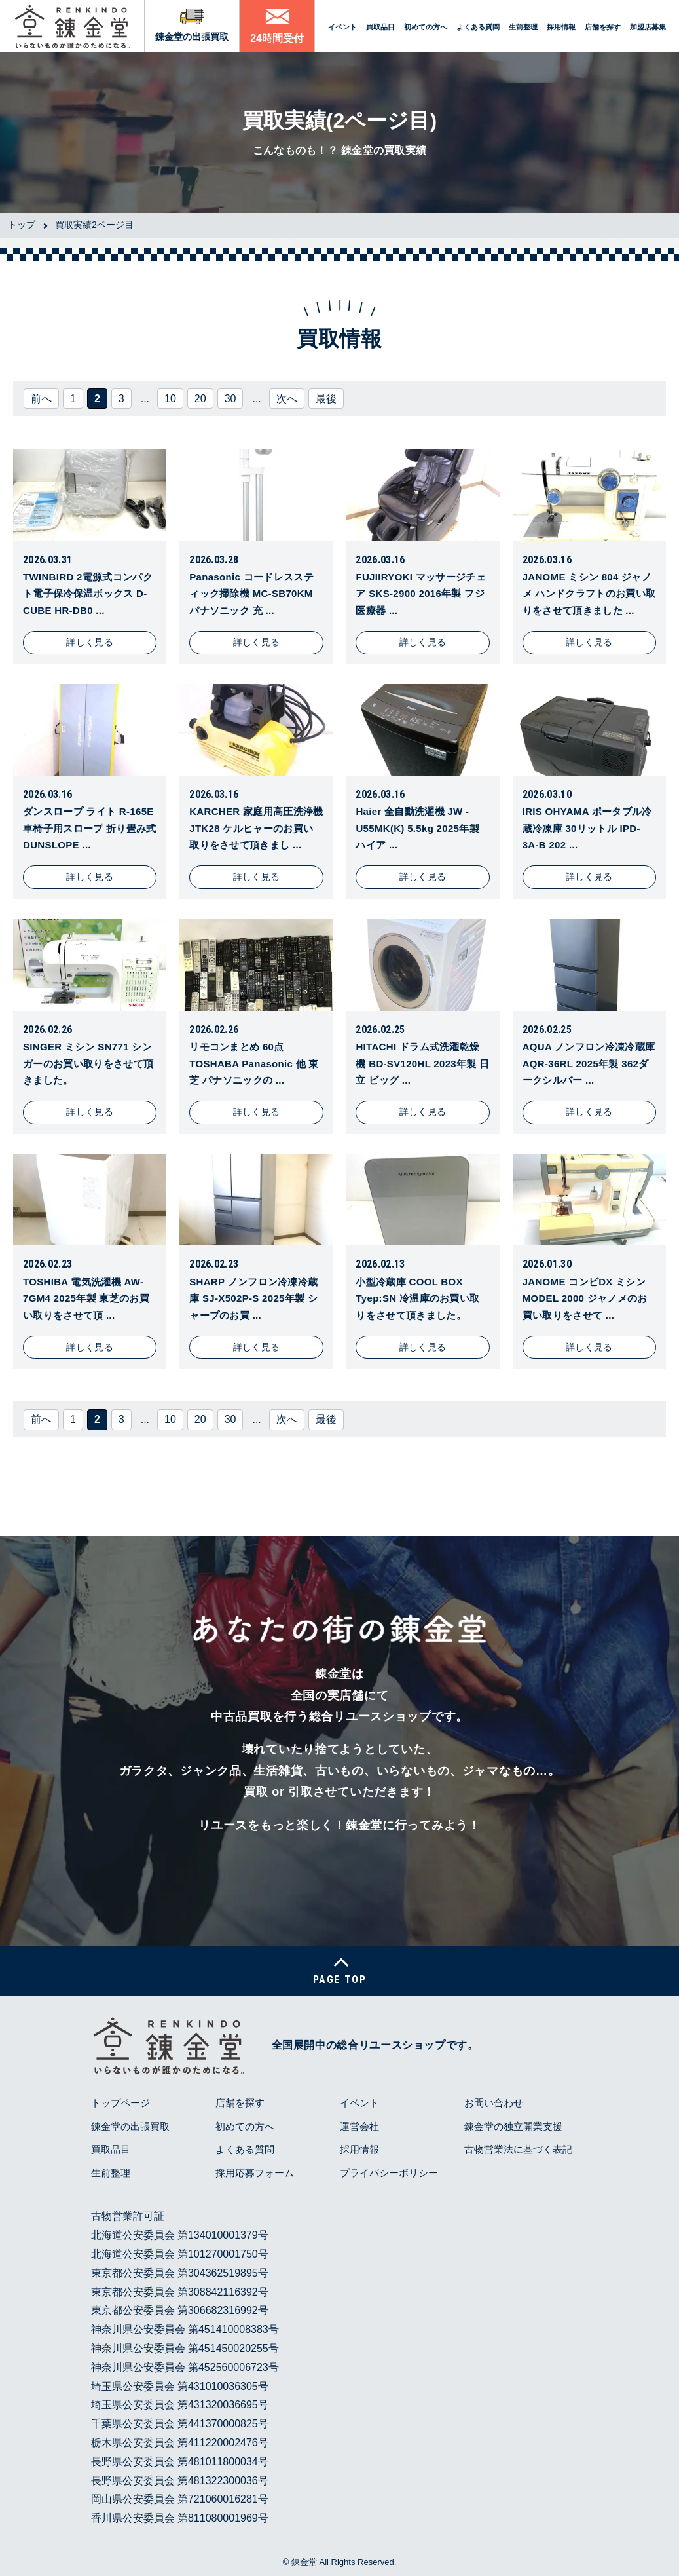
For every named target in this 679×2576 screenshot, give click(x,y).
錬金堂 (304, 2562)
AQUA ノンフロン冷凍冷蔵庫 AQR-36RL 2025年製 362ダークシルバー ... (589, 1063)
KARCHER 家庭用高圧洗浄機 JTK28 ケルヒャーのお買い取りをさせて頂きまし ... (256, 828)
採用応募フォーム (254, 2172)
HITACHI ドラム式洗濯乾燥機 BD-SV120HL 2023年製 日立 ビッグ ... (422, 1063)
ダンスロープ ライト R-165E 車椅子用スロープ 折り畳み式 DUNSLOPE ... (89, 828)
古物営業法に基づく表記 (518, 2149)
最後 (326, 398)
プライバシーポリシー (389, 2172)
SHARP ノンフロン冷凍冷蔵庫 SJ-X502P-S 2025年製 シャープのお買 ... (253, 1298)
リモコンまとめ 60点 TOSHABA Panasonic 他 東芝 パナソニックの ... (254, 1063)
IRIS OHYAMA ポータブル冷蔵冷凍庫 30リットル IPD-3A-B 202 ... (587, 828)
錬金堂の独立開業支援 (513, 2126)
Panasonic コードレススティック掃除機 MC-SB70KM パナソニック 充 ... (251, 593)
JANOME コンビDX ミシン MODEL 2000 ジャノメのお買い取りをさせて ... (585, 1298)
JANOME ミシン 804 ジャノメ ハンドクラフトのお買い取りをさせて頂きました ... (589, 593)
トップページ (120, 2102)
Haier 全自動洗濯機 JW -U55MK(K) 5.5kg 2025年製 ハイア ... (417, 828)
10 (170, 398)
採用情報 (561, 27)
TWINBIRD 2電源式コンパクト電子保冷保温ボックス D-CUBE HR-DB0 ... (88, 593)
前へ (41, 398)
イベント (342, 27)
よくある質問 (478, 27)
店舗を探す (603, 27)
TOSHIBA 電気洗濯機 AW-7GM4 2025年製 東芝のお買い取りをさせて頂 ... (86, 1298)
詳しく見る (89, 642)
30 (230, 398)
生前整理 (523, 27)
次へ (286, 398)
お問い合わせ (493, 2102)
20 (200, 398)
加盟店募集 (648, 27)
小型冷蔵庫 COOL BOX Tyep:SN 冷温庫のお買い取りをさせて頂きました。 (417, 1298)
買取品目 (380, 27)
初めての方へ (425, 27)
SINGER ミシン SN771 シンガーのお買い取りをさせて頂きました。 (88, 1063)
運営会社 (359, 2126)
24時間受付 (277, 38)
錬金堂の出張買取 (192, 36)
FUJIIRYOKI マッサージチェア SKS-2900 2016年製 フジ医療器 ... (421, 593)
